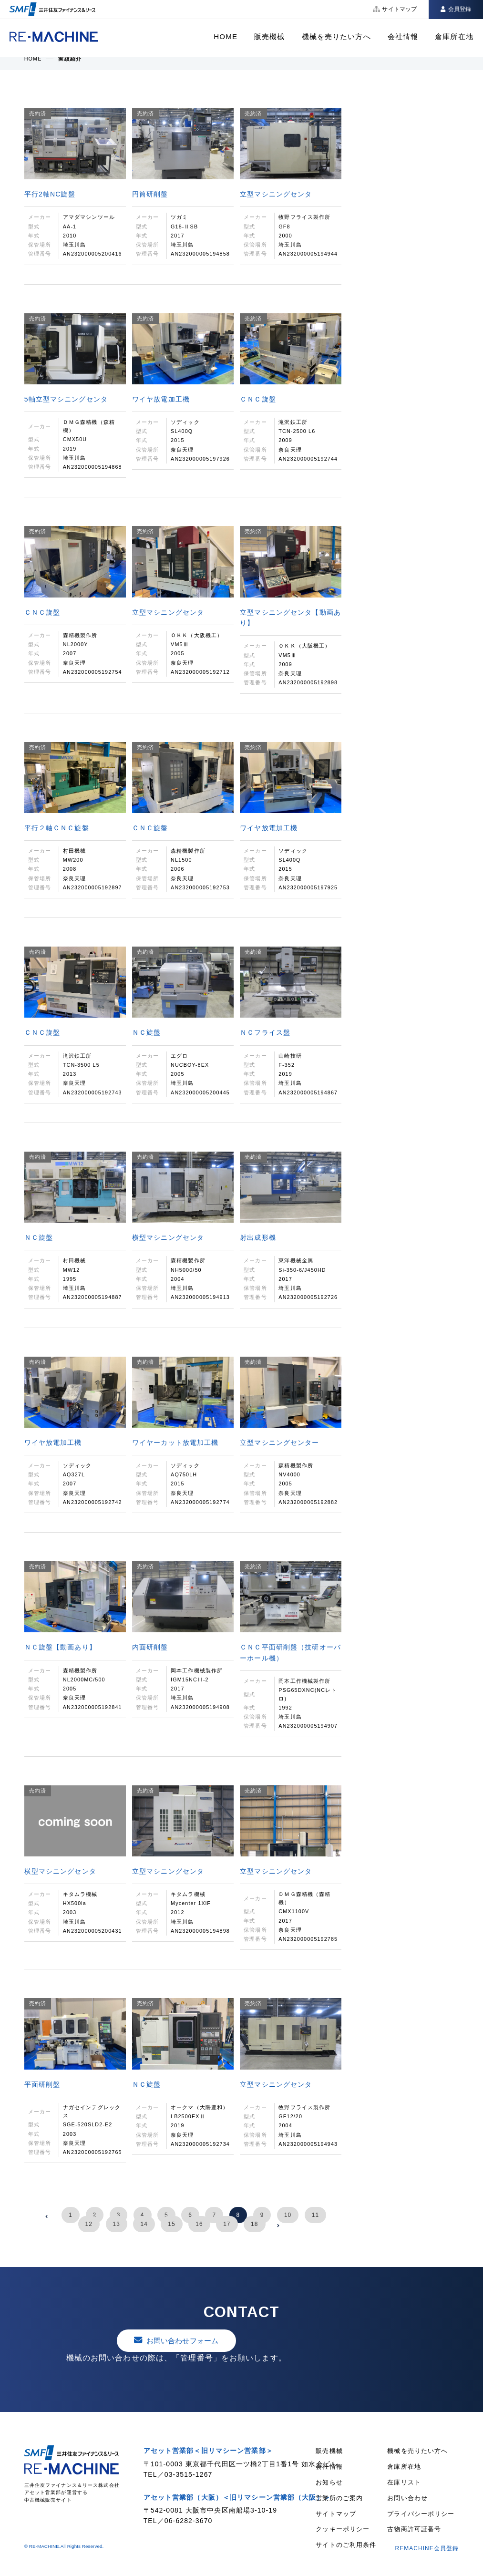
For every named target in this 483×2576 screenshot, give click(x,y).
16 (199, 2224)
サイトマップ (336, 2513)
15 (171, 2224)
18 (254, 2224)
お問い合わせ (407, 2498)
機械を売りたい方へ (336, 36)
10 (287, 2215)
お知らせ (329, 2482)
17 (226, 2224)
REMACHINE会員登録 (427, 2548)
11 (315, 2215)
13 (116, 2224)
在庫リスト (404, 2482)
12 (88, 2224)
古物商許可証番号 (414, 2529)
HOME (225, 36)
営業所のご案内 (339, 2498)
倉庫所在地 (454, 36)
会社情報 (403, 36)
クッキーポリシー (343, 2529)
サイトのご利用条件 (346, 2544)
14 (143, 2224)
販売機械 (269, 36)
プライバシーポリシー (420, 2513)
